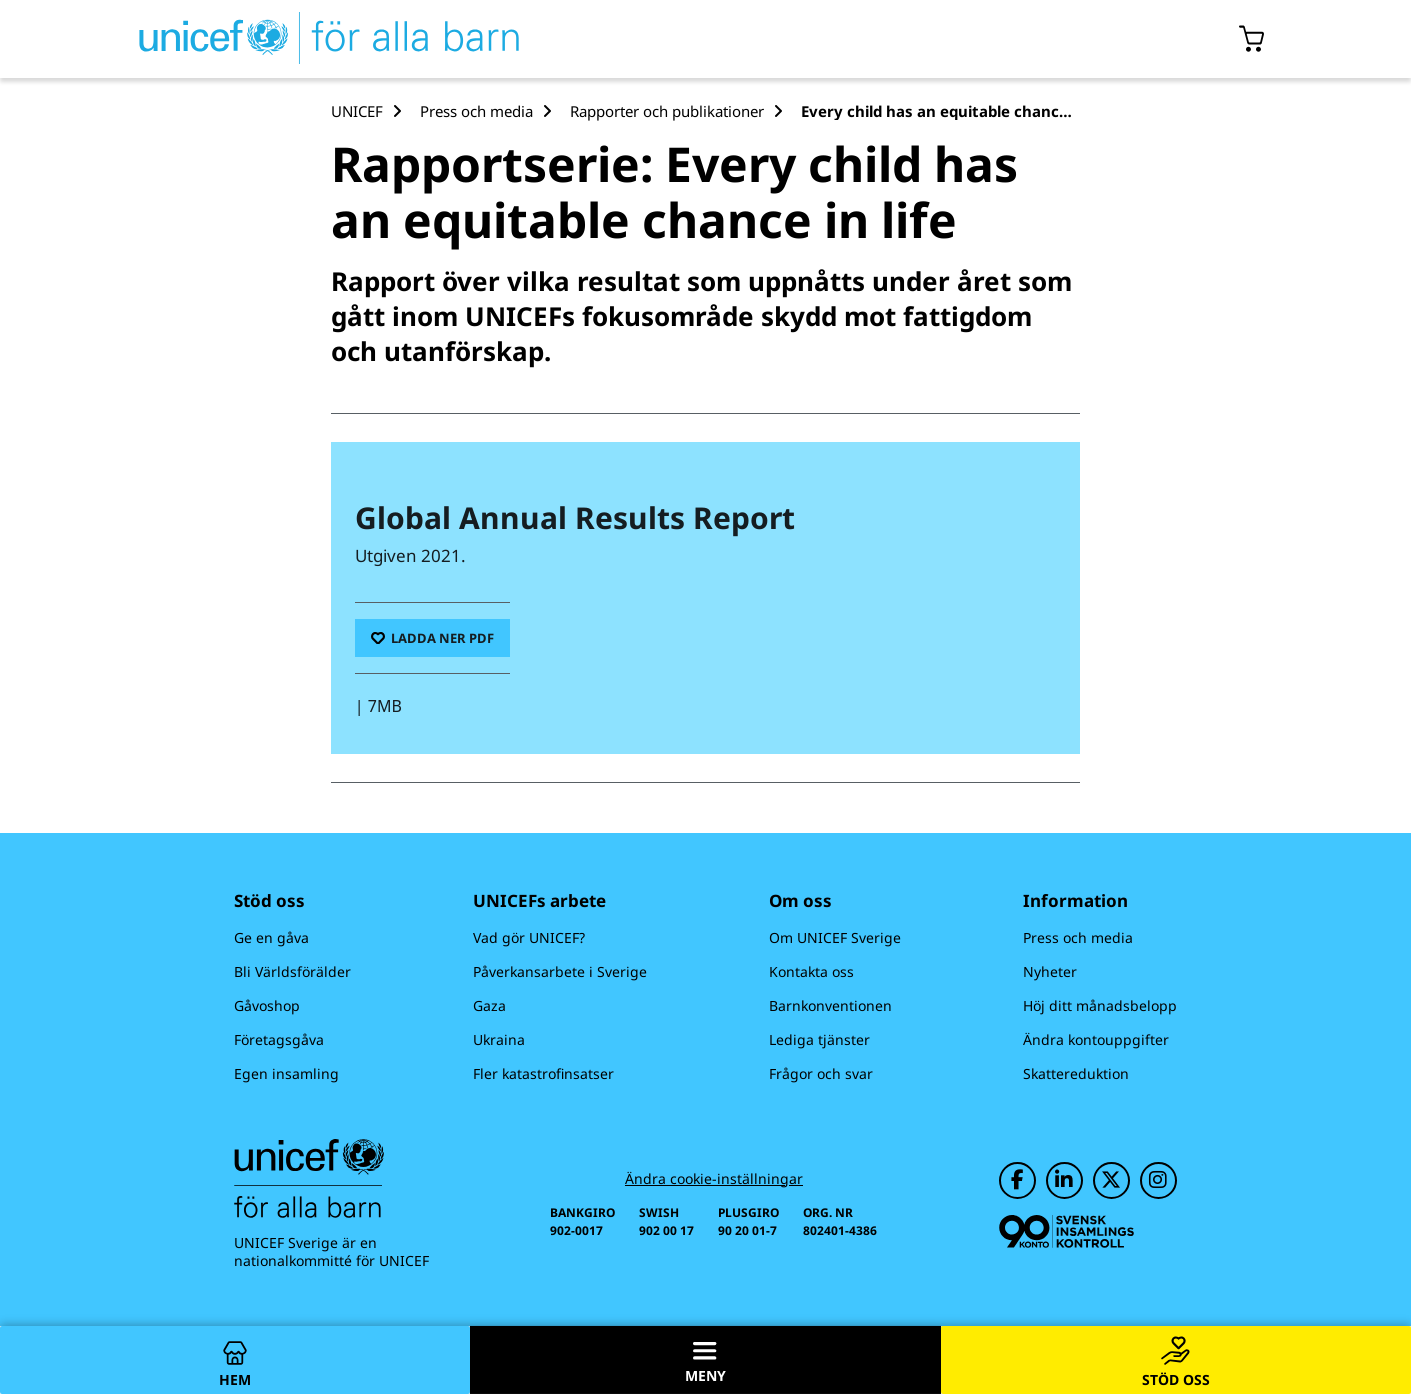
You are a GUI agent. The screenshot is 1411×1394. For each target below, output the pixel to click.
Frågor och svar (821, 1073)
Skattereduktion (1076, 1073)
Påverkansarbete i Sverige (560, 971)
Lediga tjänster (819, 1039)
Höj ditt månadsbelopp (1100, 1005)
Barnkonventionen (830, 1005)
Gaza (489, 1005)
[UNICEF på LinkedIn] (1064, 1180)
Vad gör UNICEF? (529, 937)
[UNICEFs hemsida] (293, 39)
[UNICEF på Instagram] (1158, 1180)
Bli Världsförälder (292, 971)
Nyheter (1050, 971)
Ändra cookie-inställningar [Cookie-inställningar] (714, 1179)
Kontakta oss (811, 971)
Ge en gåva (271, 937)
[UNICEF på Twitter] (1111, 1180)
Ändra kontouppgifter (1096, 1039)
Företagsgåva (279, 1039)
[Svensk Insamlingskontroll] (1066, 1231)
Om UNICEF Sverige (835, 937)
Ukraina (499, 1039)
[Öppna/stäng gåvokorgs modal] (1252, 39)
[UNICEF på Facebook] (1017, 1180)
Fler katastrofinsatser (543, 1073)
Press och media (1078, 937)
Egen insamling (286, 1073)
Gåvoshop (267, 1005)
